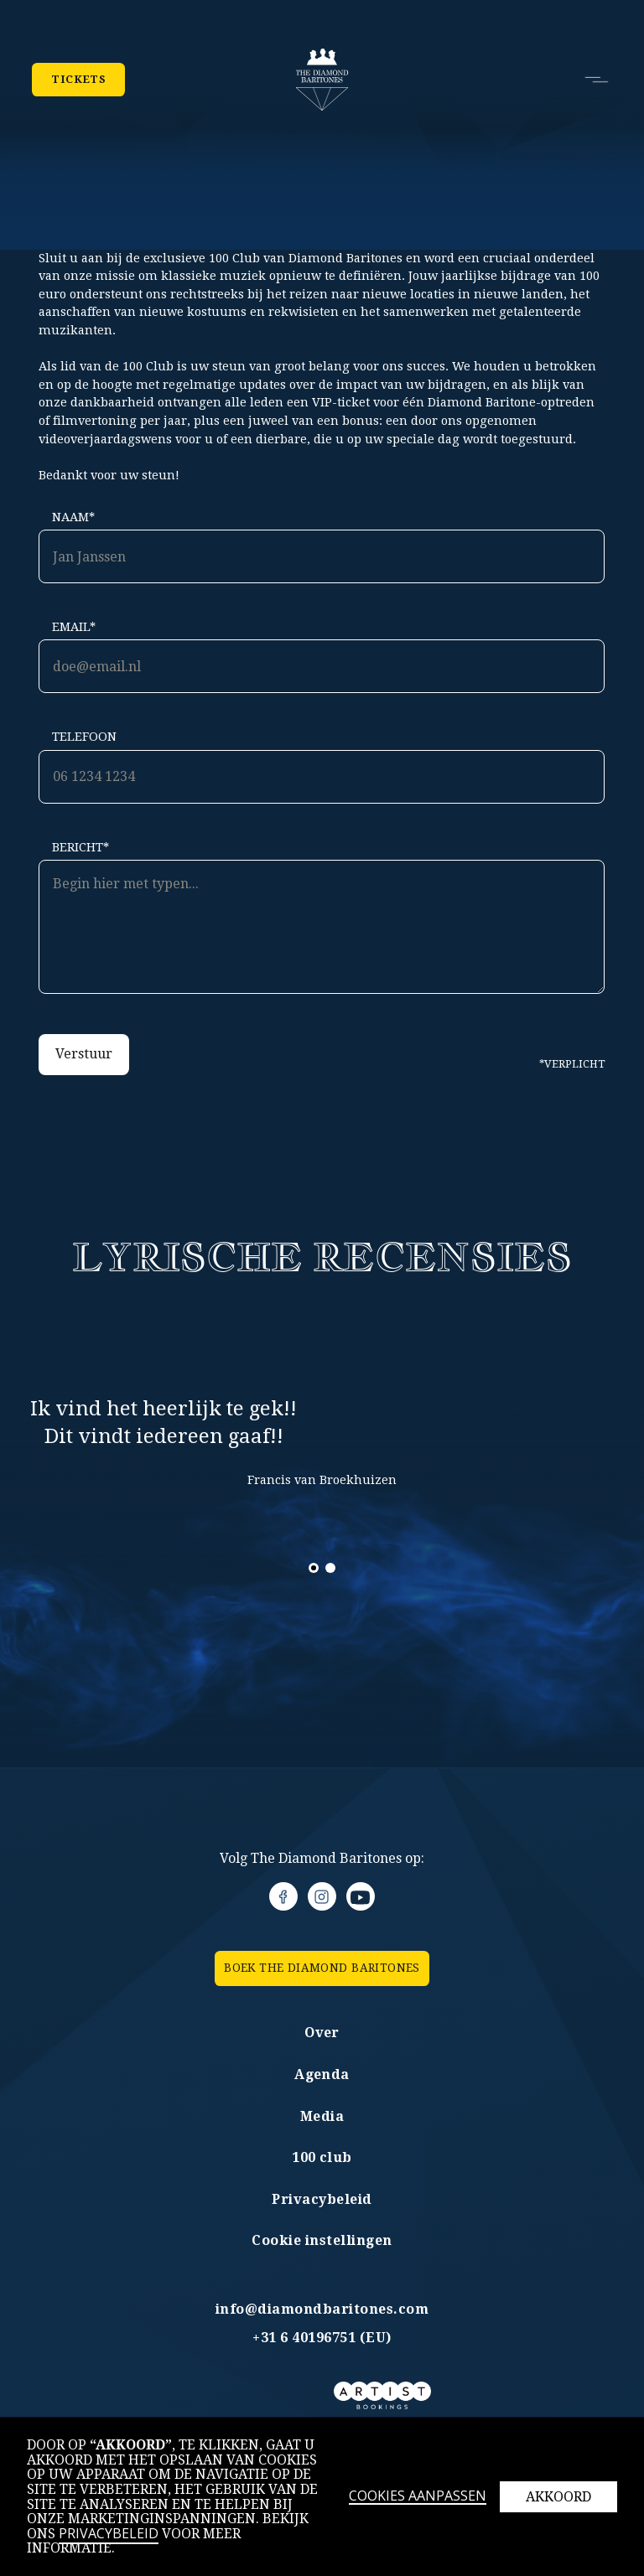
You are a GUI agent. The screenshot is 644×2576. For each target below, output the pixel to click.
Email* (74, 627)
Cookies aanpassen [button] (417, 2497)
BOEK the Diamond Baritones (322, 1967)
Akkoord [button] (558, 2497)
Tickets (78, 79)
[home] (322, 79)
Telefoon (84, 736)
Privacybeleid (108, 2533)
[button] (590, 79)
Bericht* (80, 847)
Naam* (73, 517)
